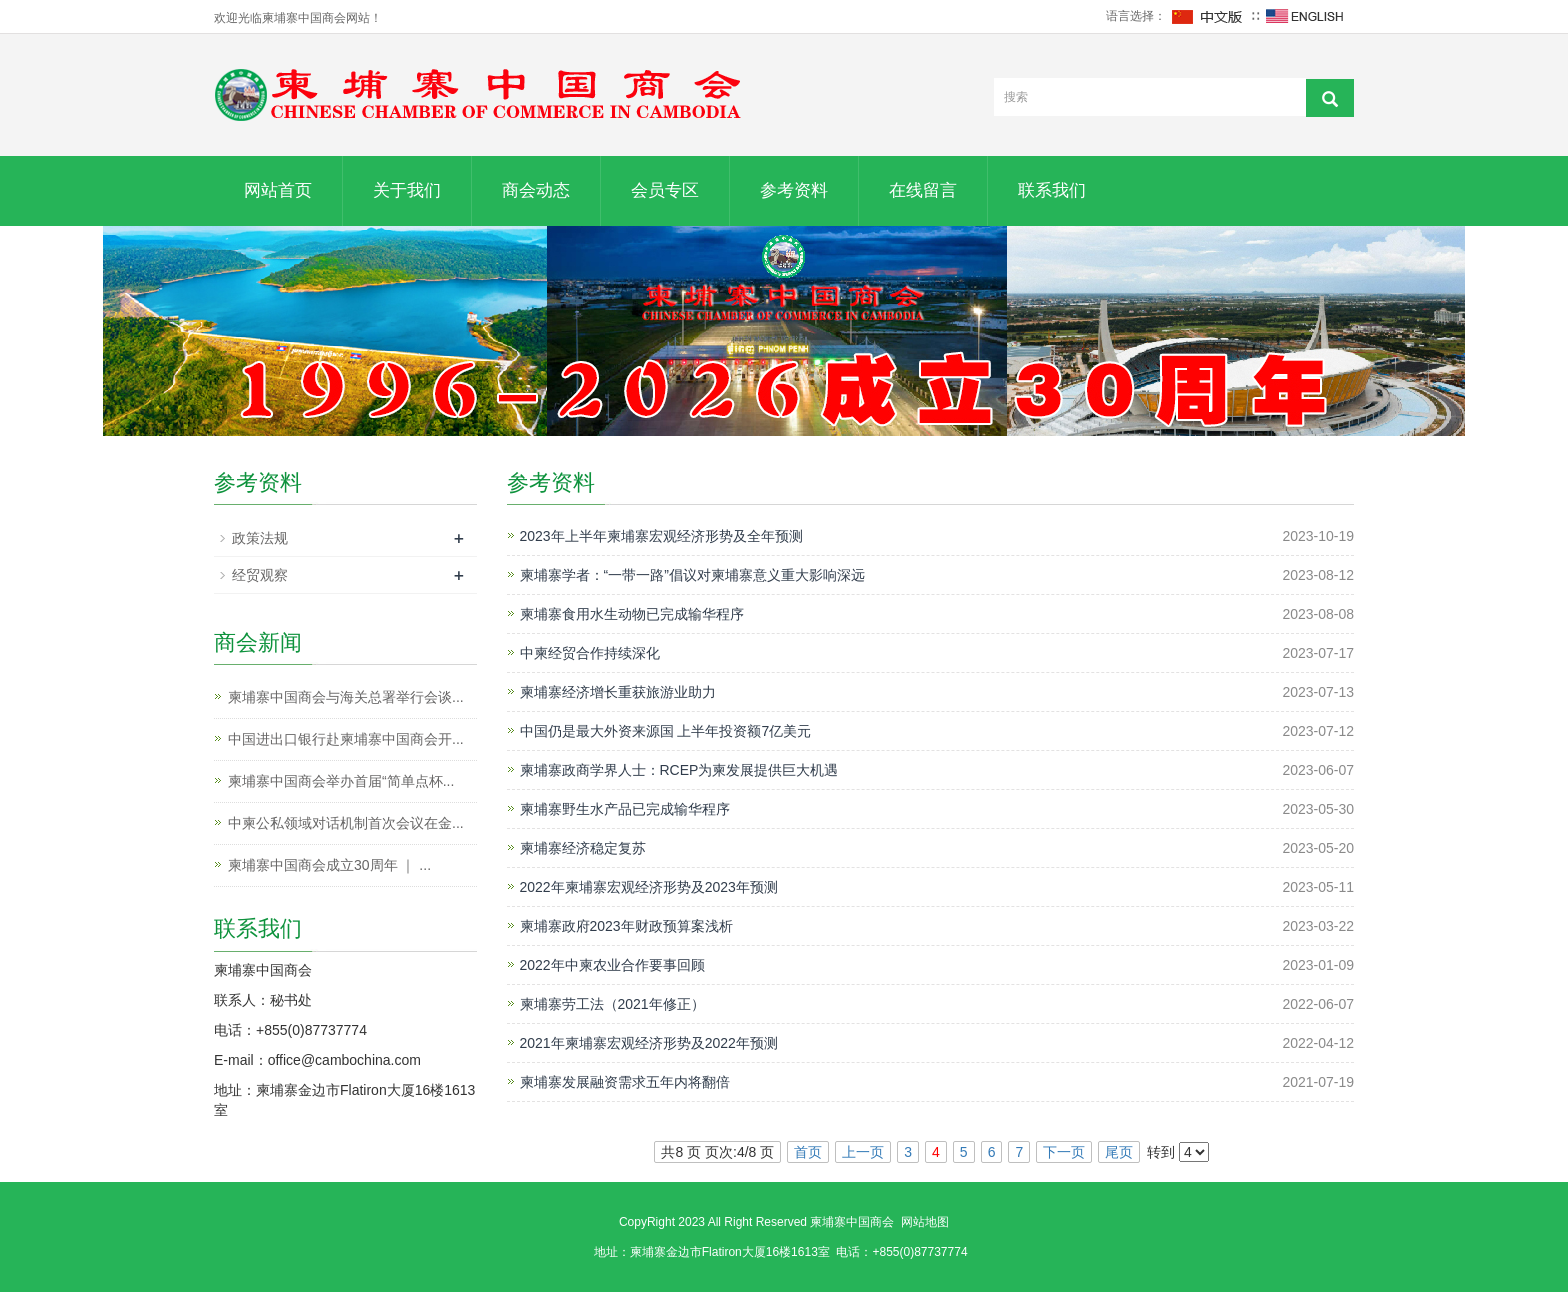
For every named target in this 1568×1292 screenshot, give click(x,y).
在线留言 (923, 190)
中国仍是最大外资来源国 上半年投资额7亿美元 (666, 731)
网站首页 (278, 190)
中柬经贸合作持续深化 (590, 653)
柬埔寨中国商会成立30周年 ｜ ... (329, 865)
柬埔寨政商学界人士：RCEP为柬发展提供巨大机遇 (679, 770)
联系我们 (1052, 190)
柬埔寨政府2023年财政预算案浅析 (626, 926)
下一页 (1064, 1152)
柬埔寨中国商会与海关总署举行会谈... (346, 697)
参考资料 (794, 190)
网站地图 (925, 1222)
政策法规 (260, 538)
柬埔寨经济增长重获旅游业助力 (618, 692)
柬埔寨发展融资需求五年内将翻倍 (625, 1082)
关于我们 (407, 190)
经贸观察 (260, 575)
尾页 (1119, 1152)
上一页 (863, 1152)
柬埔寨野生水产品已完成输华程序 (625, 809)
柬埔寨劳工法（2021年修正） (612, 1004)
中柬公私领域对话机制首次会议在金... (346, 823)
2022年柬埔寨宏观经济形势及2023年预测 (649, 887)
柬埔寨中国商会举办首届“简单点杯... (341, 781)
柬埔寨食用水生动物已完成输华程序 (632, 614)
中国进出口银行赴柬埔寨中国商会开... (346, 739)
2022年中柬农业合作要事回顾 (612, 965)
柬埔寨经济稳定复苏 (583, 848)
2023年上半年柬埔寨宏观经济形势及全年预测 (661, 536)
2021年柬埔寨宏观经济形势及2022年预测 (649, 1043)
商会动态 (536, 190)
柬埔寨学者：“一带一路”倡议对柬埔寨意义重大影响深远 (692, 575)
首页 (808, 1152)
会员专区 (665, 190)
